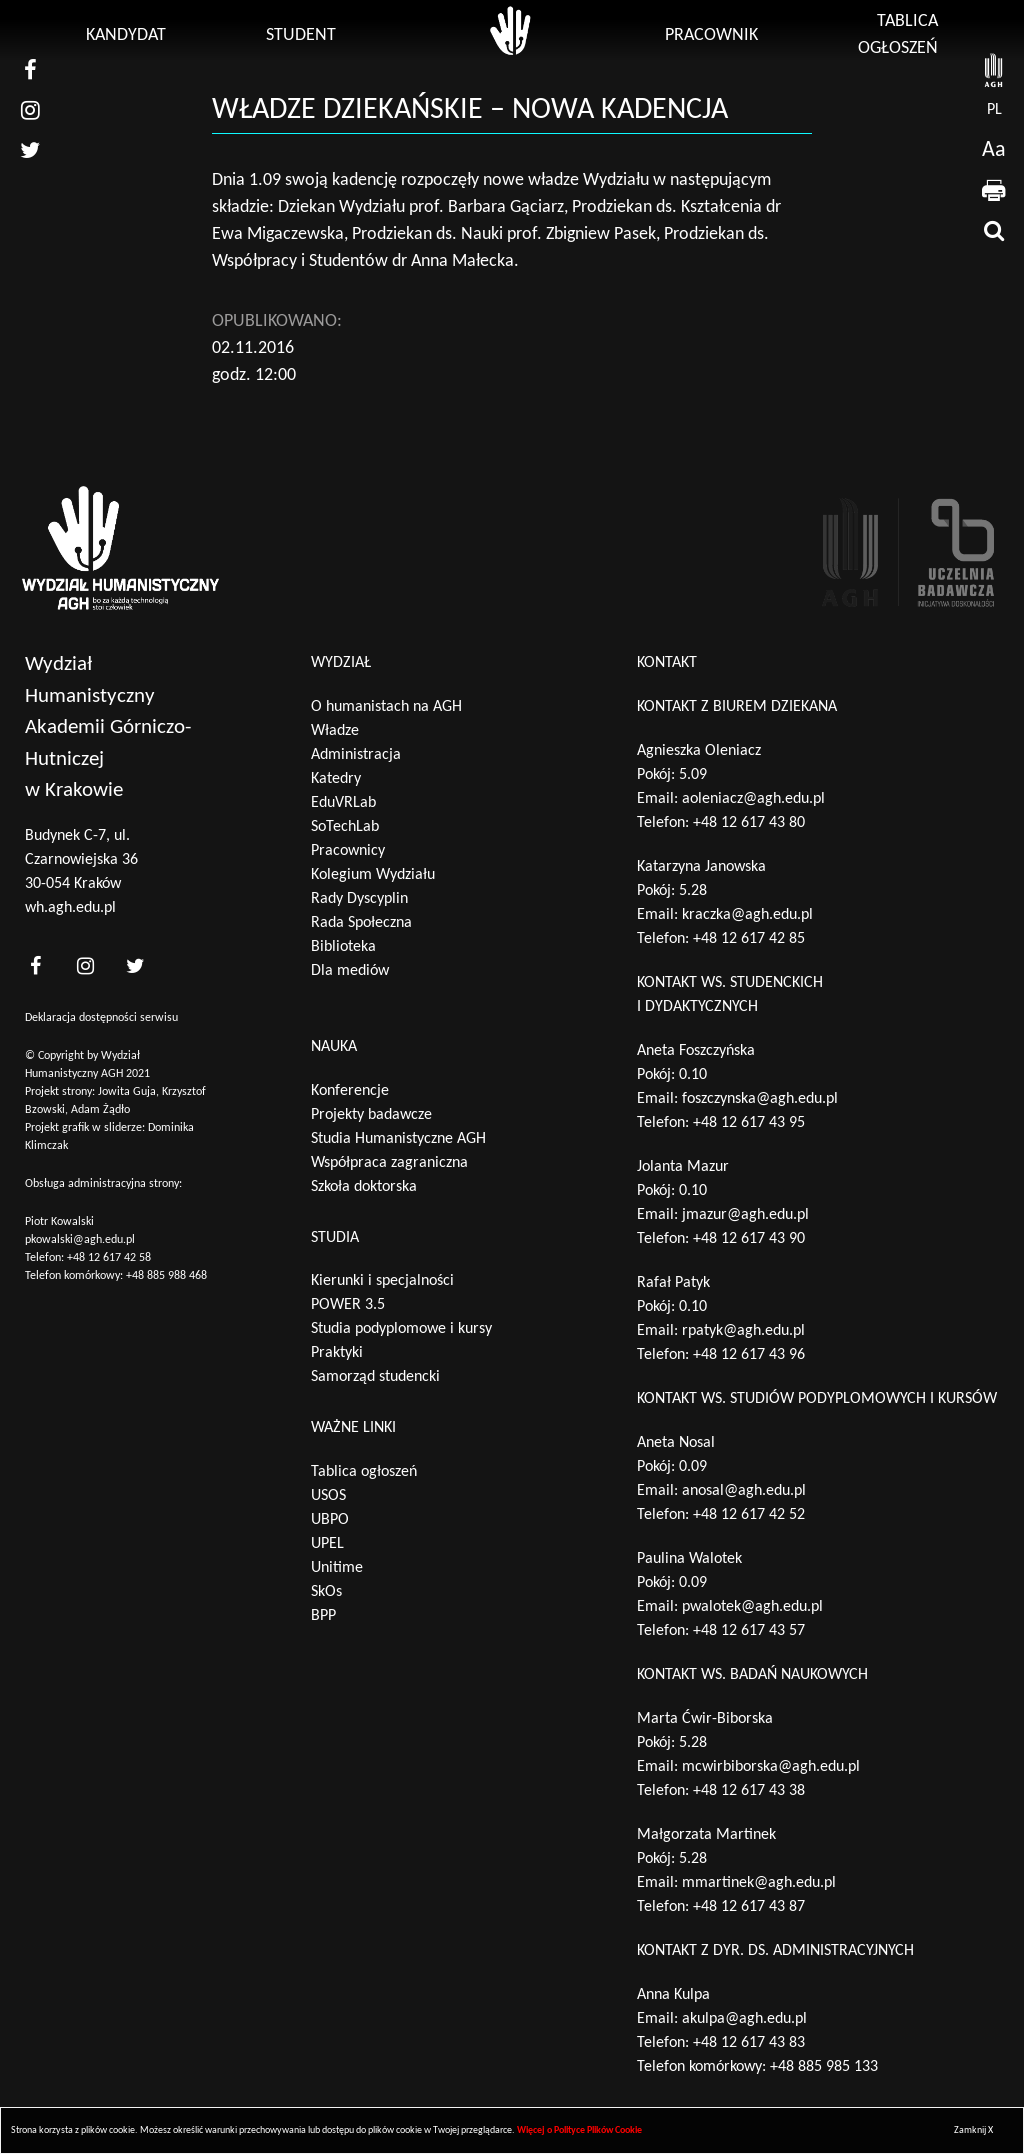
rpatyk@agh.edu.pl (743, 1331)
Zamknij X (973, 2130)
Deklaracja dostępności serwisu (101, 1018)
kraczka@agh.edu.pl (747, 915)
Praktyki (337, 1353)
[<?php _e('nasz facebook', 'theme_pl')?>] (35, 966)
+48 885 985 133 (824, 2067)
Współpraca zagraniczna (389, 1163)
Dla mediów (350, 971)
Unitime (337, 1568)
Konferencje (350, 1091)
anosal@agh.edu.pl (744, 1491)
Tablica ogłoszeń (364, 1472)
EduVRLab (343, 803)
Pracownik (711, 35)
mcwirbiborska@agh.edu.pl (771, 1767)
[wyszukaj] (994, 230)
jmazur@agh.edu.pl (745, 1215)
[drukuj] (994, 190)
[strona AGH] (994, 70)
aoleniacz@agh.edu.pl (753, 799)
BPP (323, 1616)
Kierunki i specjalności (382, 1281)
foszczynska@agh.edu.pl (760, 1099)
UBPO (330, 1520)
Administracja (356, 755)
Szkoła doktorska (364, 1187)
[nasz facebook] (30, 70)
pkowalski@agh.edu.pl (80, 1240)
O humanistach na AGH (386, 707)
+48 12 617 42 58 (109, 1258)
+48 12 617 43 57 (749, 1631)
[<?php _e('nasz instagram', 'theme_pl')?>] (85, 966)
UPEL (327, 1544)
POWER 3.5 (348, 1305)
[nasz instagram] (30, 110)
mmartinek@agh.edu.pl (759, 1883)
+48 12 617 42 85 (749, 939)
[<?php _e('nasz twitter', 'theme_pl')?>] (135, 966)
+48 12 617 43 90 (749, 1239)
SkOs (326, 1592)
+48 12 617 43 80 (749, 823)
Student (301, 35)
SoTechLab (345, 827)
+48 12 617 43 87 (749, 1907)
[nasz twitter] (30, 150)
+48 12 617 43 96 (749, 1355)
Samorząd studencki (375, 1377)
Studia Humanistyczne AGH (398, 1139)
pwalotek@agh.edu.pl (752, 1607)
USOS (328, 1496)
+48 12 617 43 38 (749, 1791)
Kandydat (126, 35)
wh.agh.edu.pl (70, 908)
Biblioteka (343, 947)
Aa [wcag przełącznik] (994, 150)
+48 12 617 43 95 (749, 1123)
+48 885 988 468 (166, 1276)
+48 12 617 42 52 (749, 1515)
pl (994, 110)
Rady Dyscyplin (359, 899)
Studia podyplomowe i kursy (401, 1329)
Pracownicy (348, 851)
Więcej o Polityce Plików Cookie (579, 2130)
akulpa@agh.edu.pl (744, 2019)
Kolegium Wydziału (373, 875)
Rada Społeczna (361, 923)
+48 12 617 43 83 (749, 2043)
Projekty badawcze (371, 1115)
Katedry (336, 779)
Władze (335, 731)
